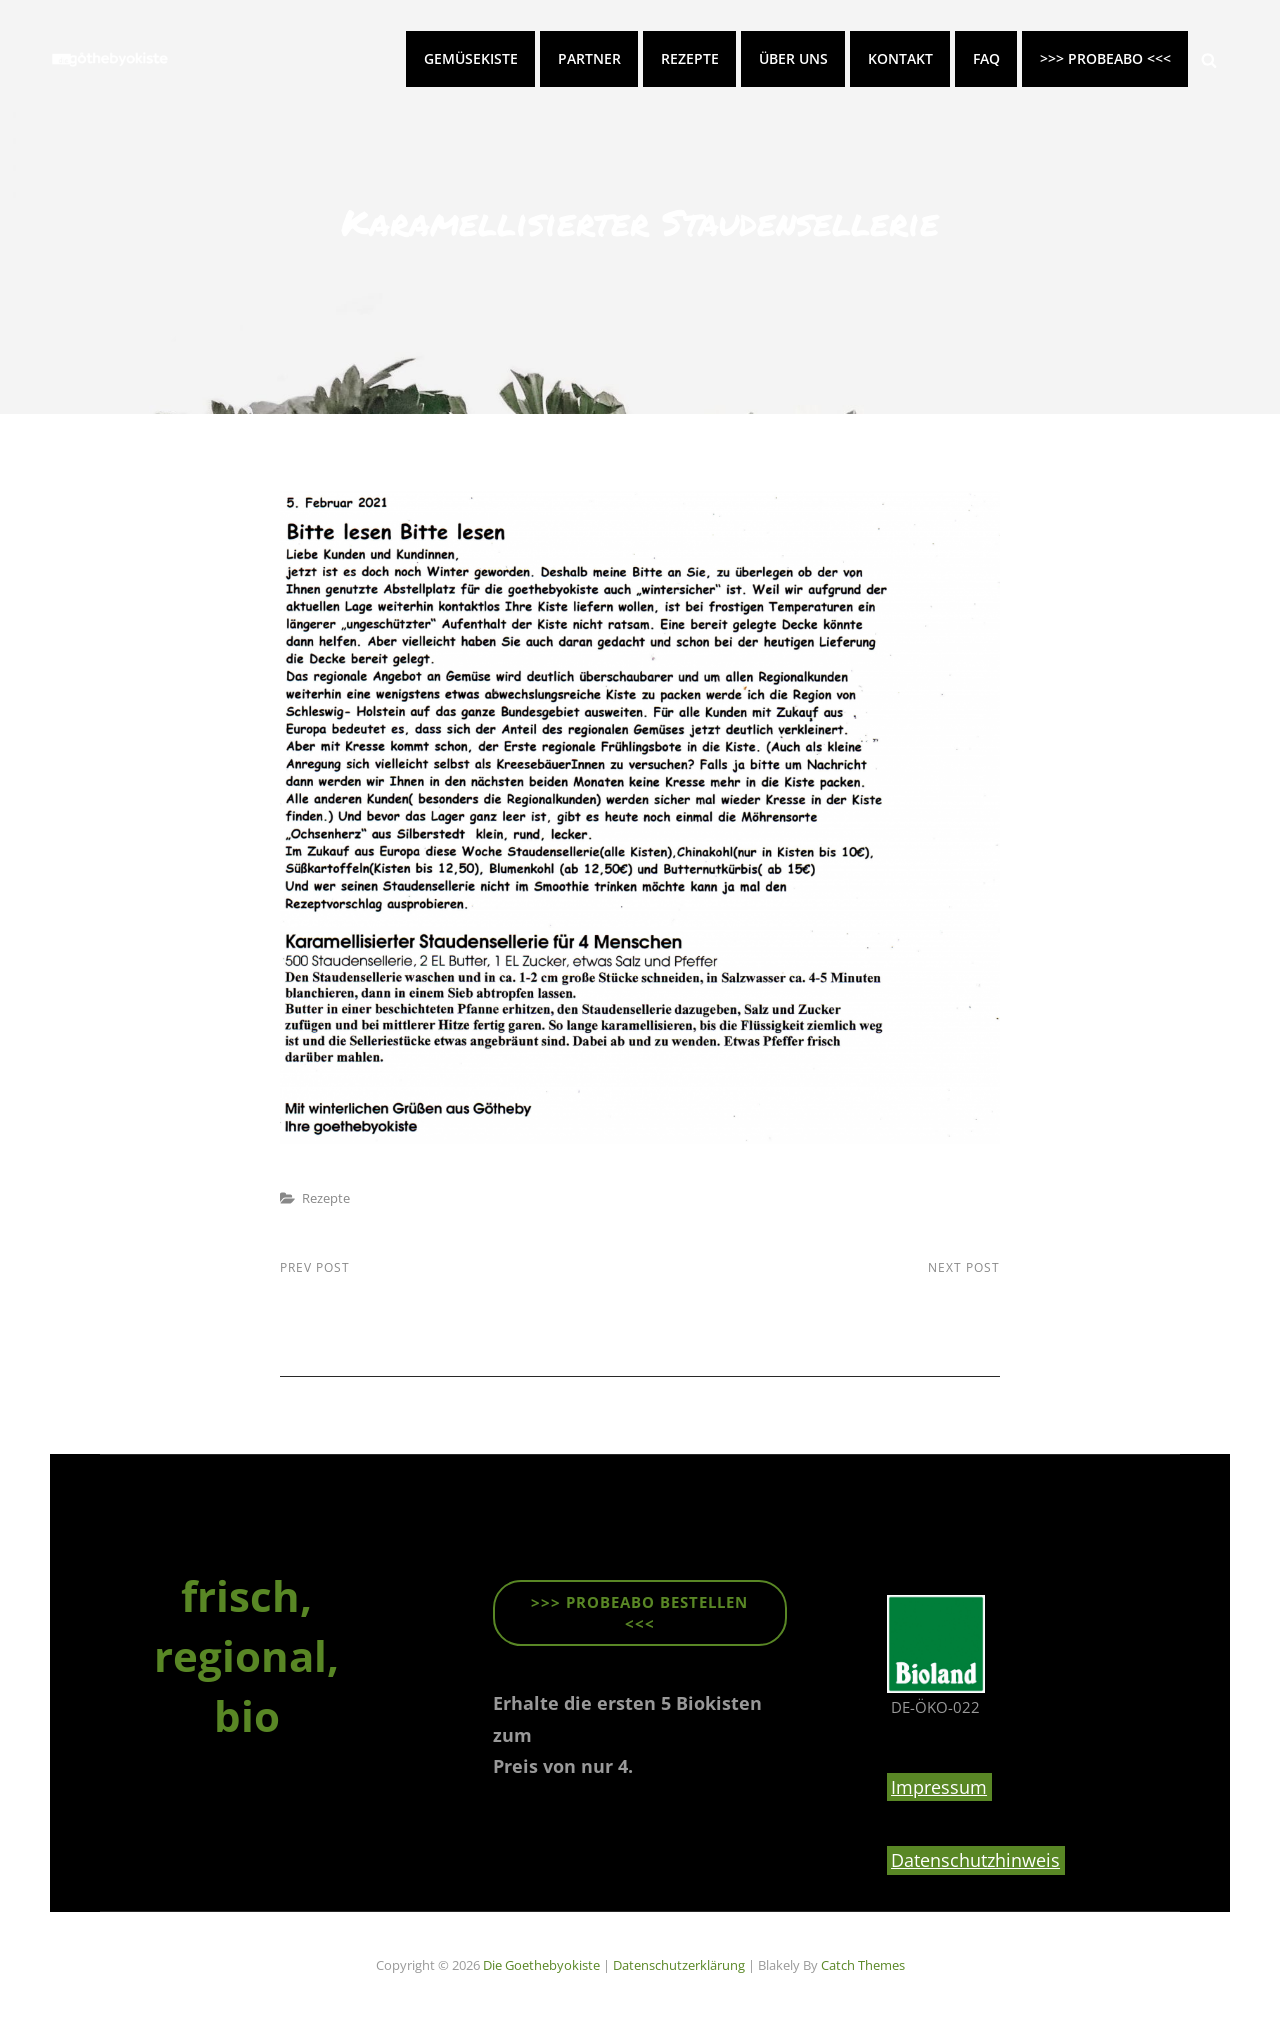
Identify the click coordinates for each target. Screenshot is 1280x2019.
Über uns (793, 58)
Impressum (939, 1787)
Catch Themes (863, 1965)
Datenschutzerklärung (679, 1965)
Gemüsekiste (471, 58)
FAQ (986, 58)
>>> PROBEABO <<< (1105, 58)
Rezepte (690, 58)
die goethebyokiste (541, 1965)
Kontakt (900, 58)
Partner (589, 58)
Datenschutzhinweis (975, 1860)
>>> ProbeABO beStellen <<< (639, 1612)
